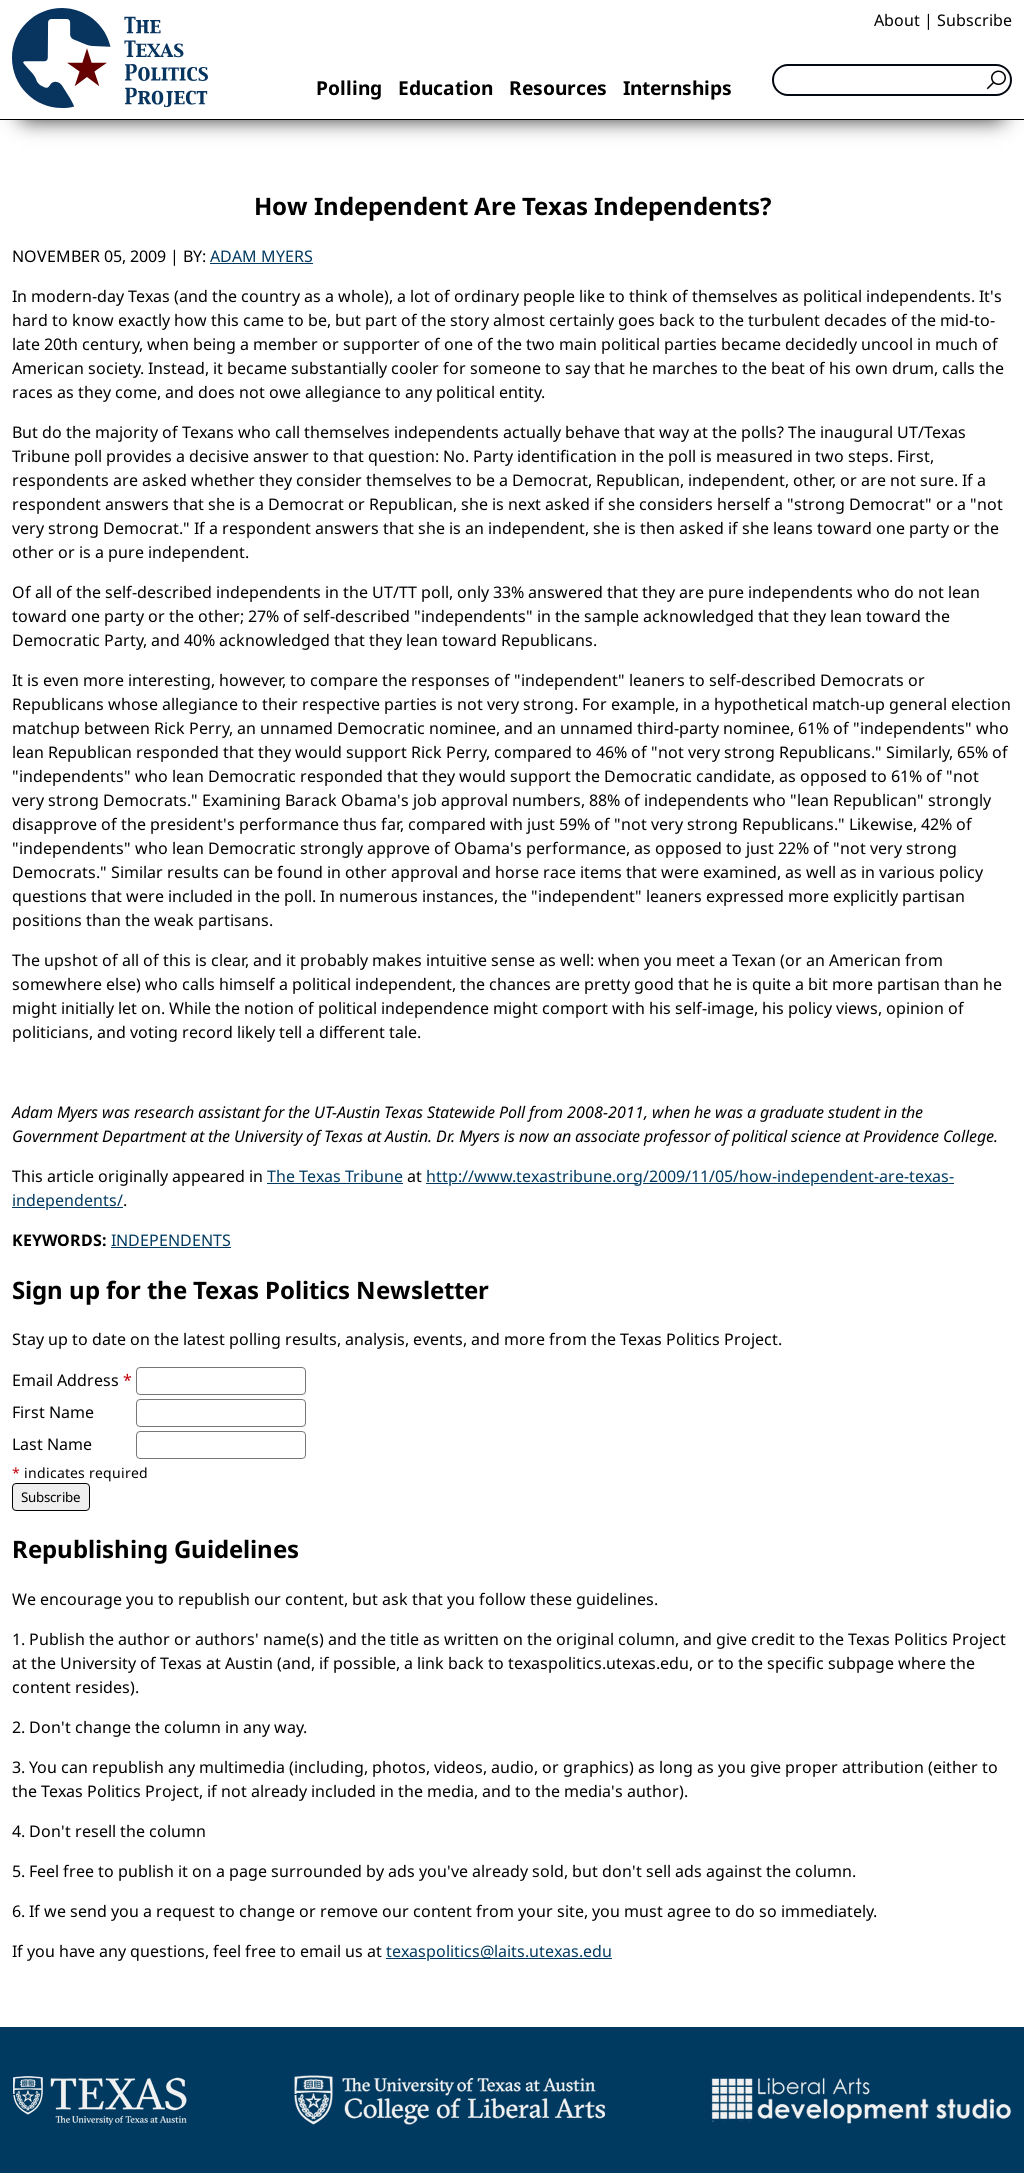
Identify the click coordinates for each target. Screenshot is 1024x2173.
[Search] (892, 80)
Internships (677, 87)
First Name (53, 1412)
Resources (558, 87)
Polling (349, 87)
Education (445, 87)
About (897, 20)
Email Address (72, 1380)
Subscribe (974, 20)
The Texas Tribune (335, 1176)
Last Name (52, 1444)
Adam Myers (261, 256)
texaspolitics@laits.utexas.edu (499, 1951)
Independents (171, 1240)
